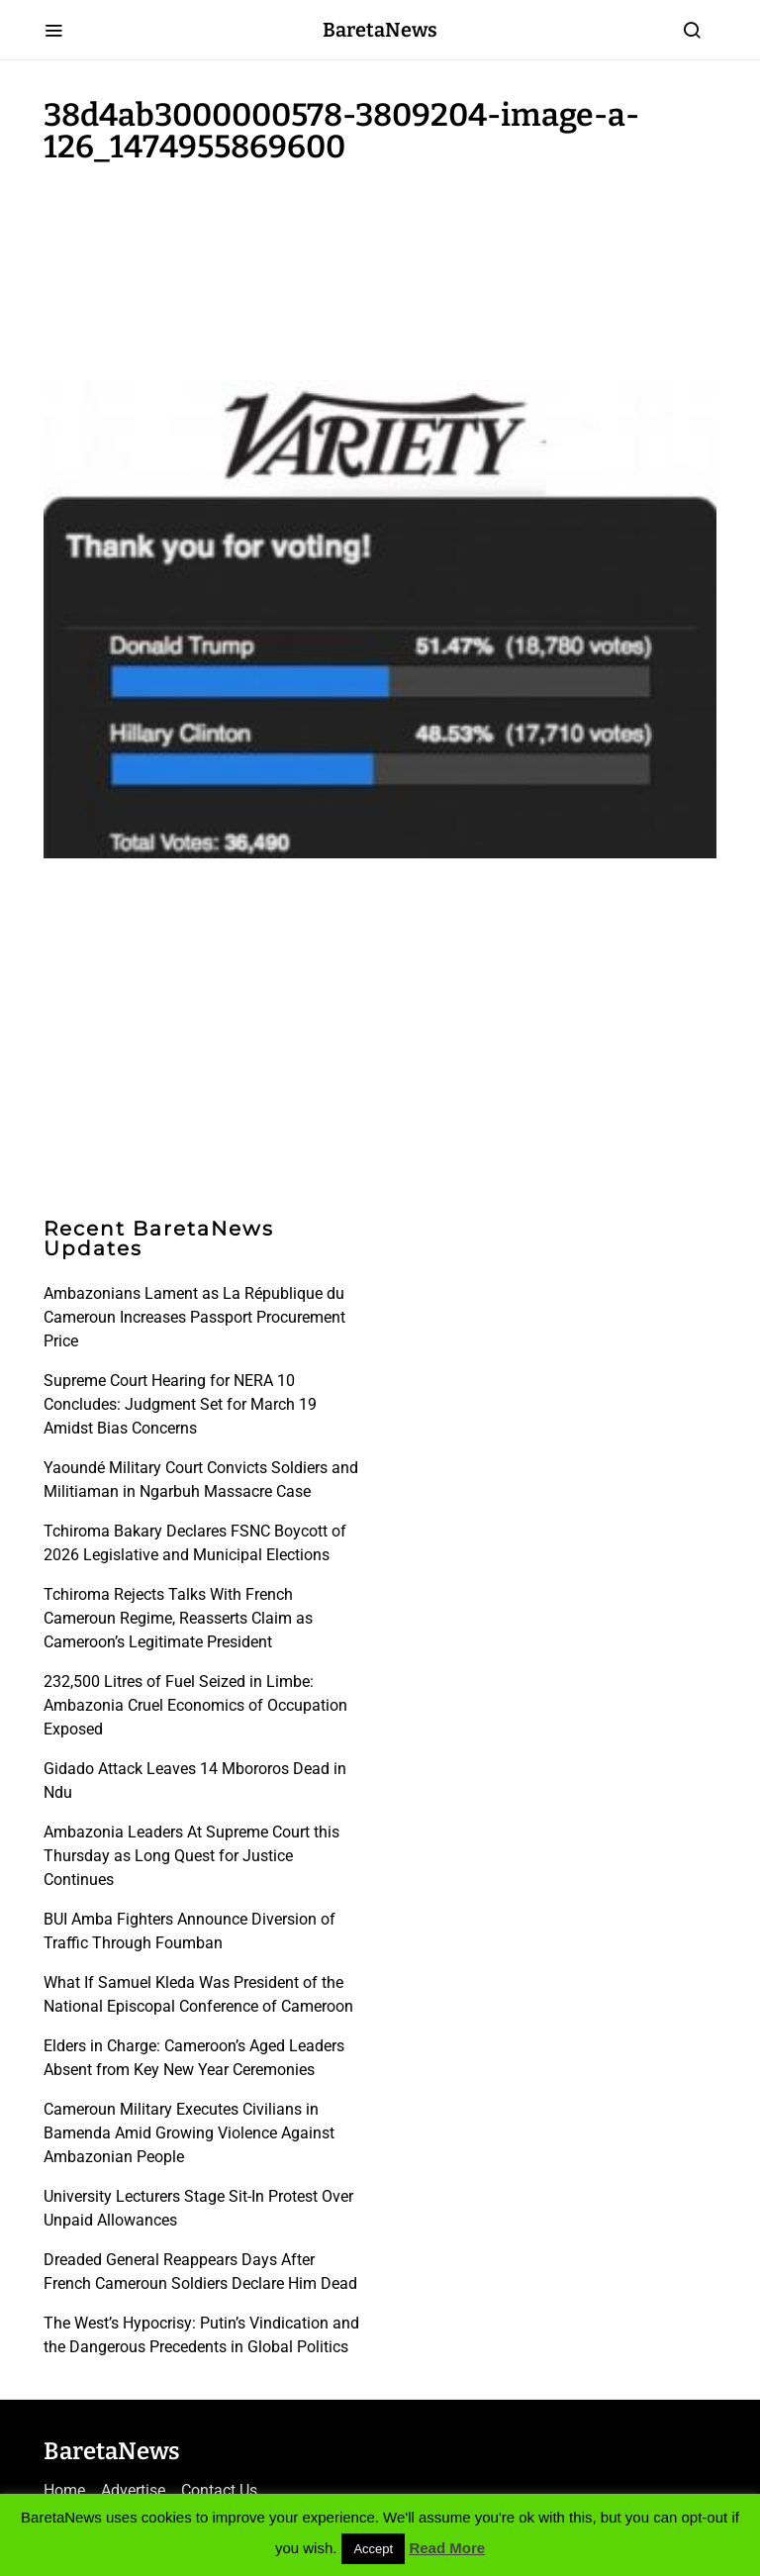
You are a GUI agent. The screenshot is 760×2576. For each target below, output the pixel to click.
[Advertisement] (202, 267)
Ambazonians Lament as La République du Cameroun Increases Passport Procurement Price (194, 1317)
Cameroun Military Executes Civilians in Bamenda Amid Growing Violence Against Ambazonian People (189, 2133)
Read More (447, 2547)
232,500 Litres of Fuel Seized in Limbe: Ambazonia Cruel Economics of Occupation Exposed (195, 1705)
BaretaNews (380, 30)
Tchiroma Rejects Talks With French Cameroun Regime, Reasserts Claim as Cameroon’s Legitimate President (178, 1618)
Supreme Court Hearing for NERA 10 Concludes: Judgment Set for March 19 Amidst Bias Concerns (180, 1404)
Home (64, 2490)
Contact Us (219, 2490)
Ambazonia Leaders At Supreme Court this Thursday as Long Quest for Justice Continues (191, 1856)
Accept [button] (373, 2548)
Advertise (133, 2490)
